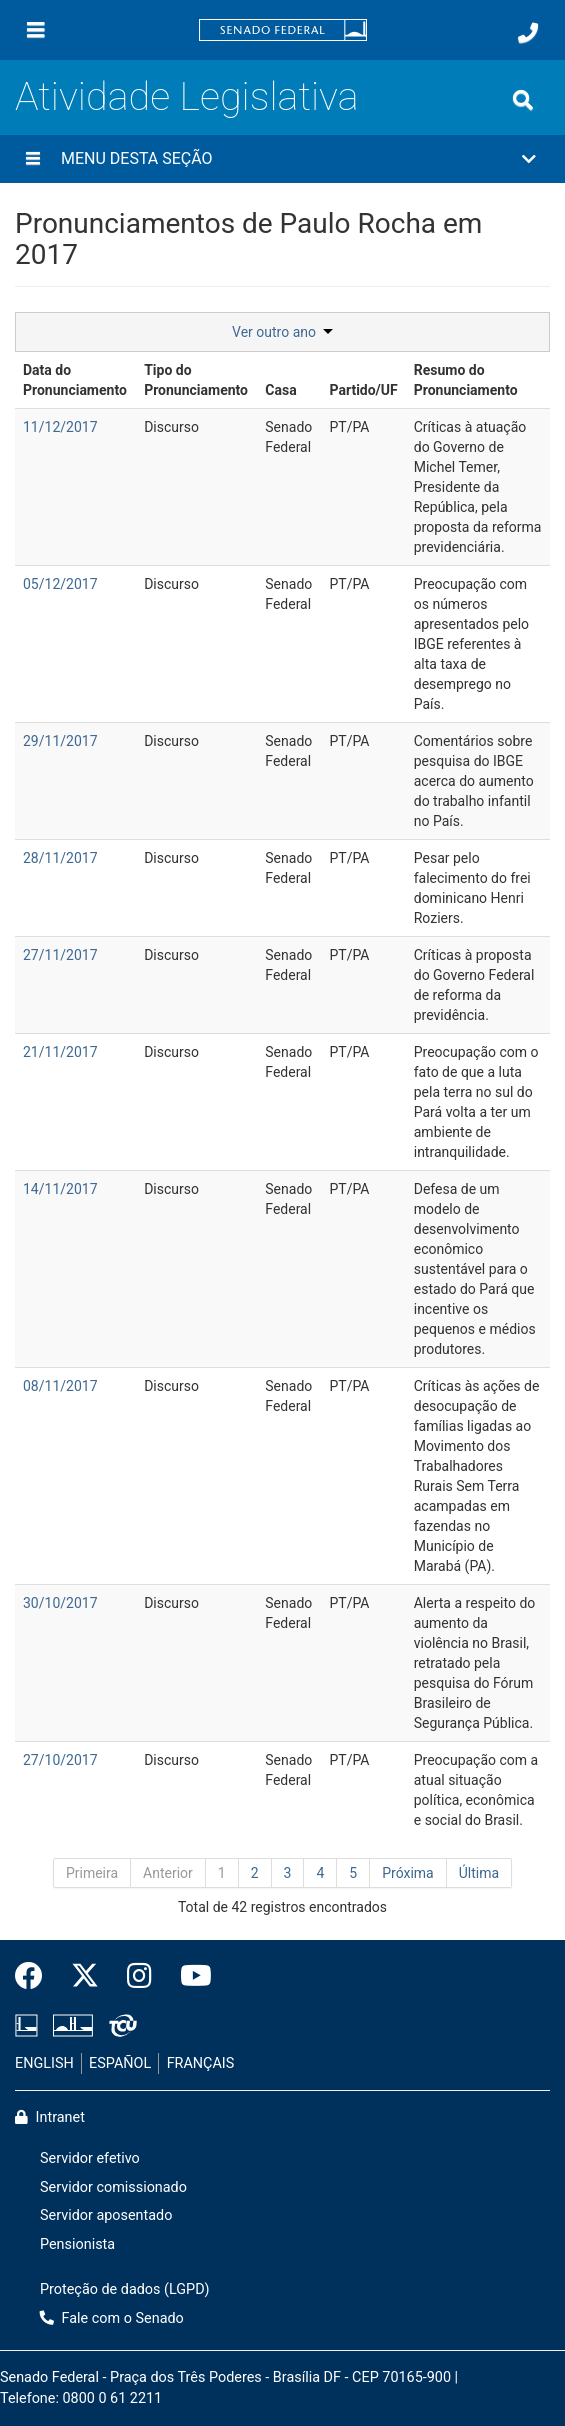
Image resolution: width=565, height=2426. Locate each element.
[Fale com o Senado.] (528, 33)
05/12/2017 (60, 584)
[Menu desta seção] (33, 159)
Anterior (168, 1873)
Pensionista (77, 2244)
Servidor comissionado (113, 2187)
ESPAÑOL (120, 2063)
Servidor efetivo (90, 2158)
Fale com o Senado (112, 2318)
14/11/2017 (60, 1189)
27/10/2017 (60, 1760)
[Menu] (36, 30)
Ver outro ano (282, 332)
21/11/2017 (60, 1052)
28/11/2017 (60, 858)
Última (479, 1873)
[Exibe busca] (523, 100)
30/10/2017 (60, 1603)
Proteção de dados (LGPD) (125, 2289)
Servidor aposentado (106, 2215)
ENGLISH (44, 2063)
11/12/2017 (60, 427)
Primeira (92, 1873)
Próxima (408, 1873)
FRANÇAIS (201, 2063)
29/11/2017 (60, 741)
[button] (282, 159)
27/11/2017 (60, 955)
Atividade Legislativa (187, 96)
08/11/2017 (60, 1386)
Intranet (50, 2117)
